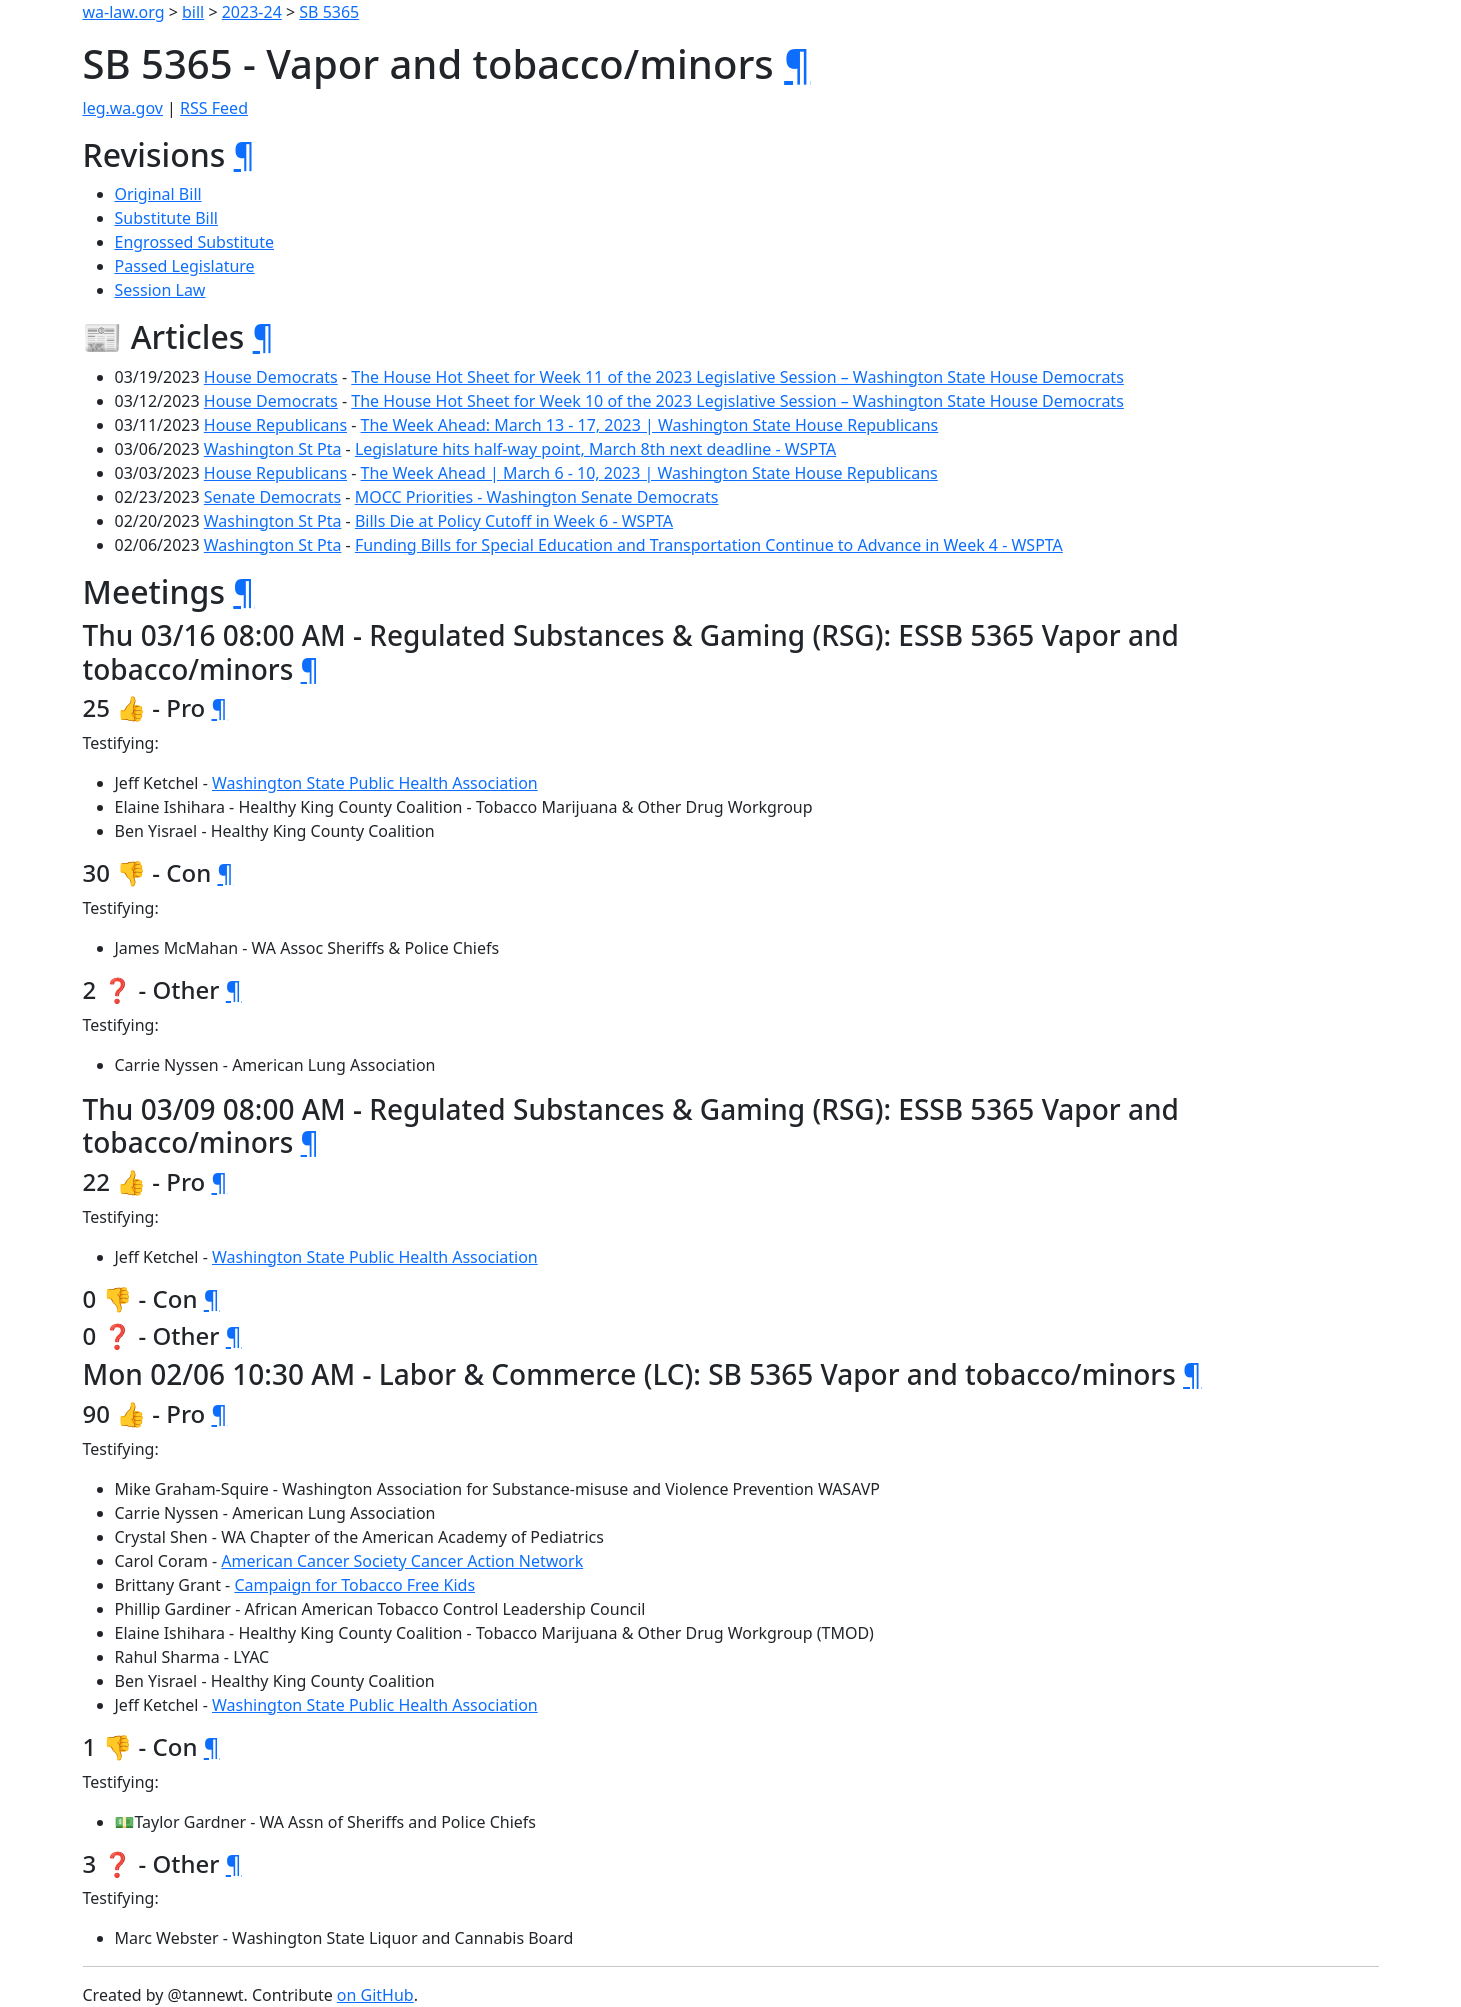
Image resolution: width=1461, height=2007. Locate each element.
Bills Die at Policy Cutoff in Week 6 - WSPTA (514, 521)
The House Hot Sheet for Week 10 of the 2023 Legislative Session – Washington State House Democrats (737, 401)
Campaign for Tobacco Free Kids (354, 1585)
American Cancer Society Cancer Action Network (402, 1561)
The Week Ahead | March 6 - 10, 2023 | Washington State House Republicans (649, 473)
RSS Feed (214, 108)
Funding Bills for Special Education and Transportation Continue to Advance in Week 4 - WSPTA (709, 545)
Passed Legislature (185, 266)
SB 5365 (329, 12)
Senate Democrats (272, 497)
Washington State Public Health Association (375, 783)
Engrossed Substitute (195, 242)
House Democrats (271, 377)
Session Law (160, 290)
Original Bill (158, 194)
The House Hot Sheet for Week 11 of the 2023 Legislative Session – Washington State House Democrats (737, 377)
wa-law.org (124, 12)
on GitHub (375, 1995)
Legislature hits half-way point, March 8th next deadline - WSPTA (595, 449)
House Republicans (275, 425)
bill (193, 12)
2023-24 (252, 12)
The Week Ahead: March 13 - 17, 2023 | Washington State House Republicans (650, 425)
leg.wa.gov (123, 108)
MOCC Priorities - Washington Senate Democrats (537, 497)
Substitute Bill (167, 218)
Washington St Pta (273, 449)
